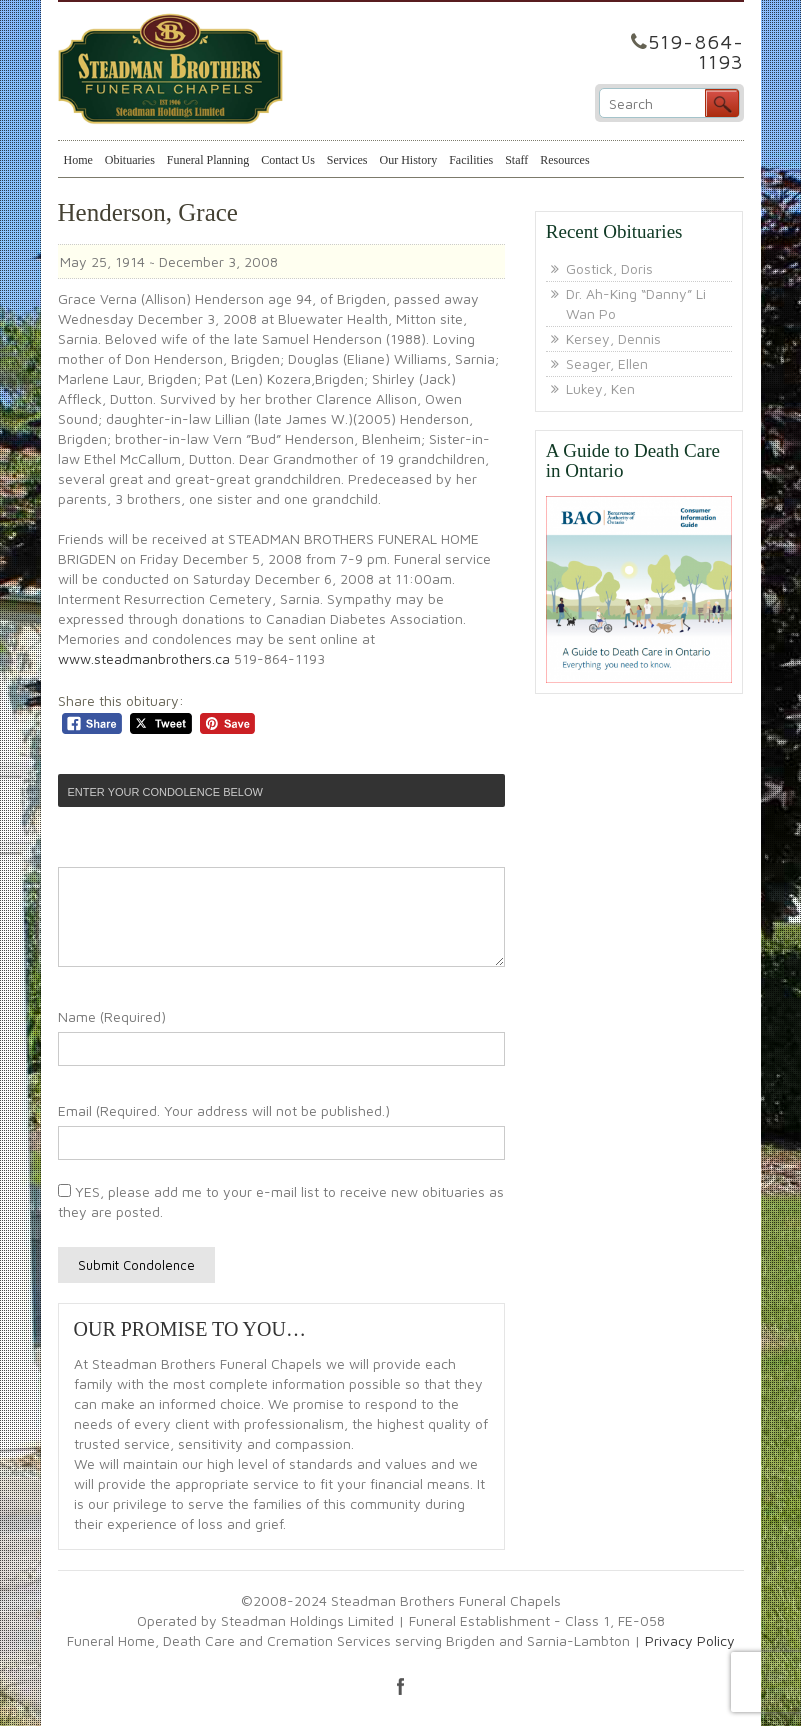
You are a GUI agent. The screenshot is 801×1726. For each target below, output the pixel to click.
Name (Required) (112, 1016)
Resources (564, 160)
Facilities (471, 160)
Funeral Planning (208, 160)
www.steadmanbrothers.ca (144, 658)
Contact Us (288, 160)
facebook (401, 1686)
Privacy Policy (690, 1640)
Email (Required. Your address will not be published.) (224, 1110)
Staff (516, 160)
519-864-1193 (696, 51)
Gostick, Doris (609, 268)
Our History (408, 160)
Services (347, 160)
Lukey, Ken (600, 388)
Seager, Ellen (607, 363)
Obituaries (130, 160)
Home (78, 160)
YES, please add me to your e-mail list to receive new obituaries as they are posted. (281, 1201)
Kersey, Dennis (613, 338)
